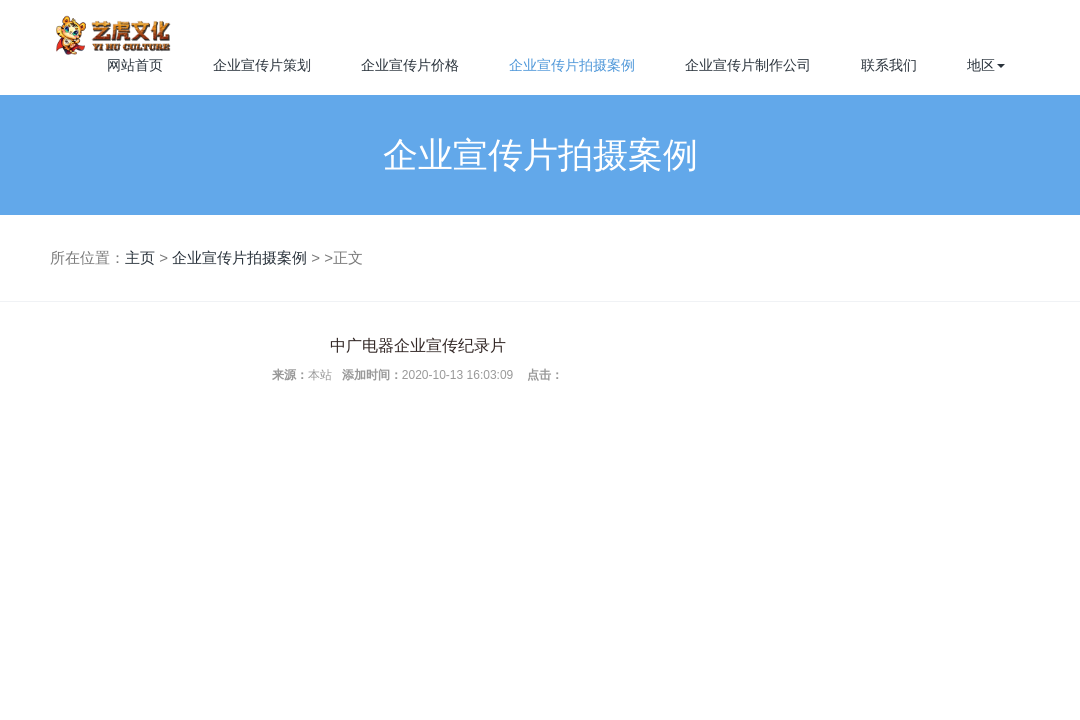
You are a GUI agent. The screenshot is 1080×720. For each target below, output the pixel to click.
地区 (986, 65)
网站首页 (135, 65)
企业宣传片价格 (410, 65)
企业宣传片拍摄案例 (572, 65)
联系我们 (889, 65)
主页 (140, 257)
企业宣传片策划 (262, 65)
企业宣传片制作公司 (748, 65)
